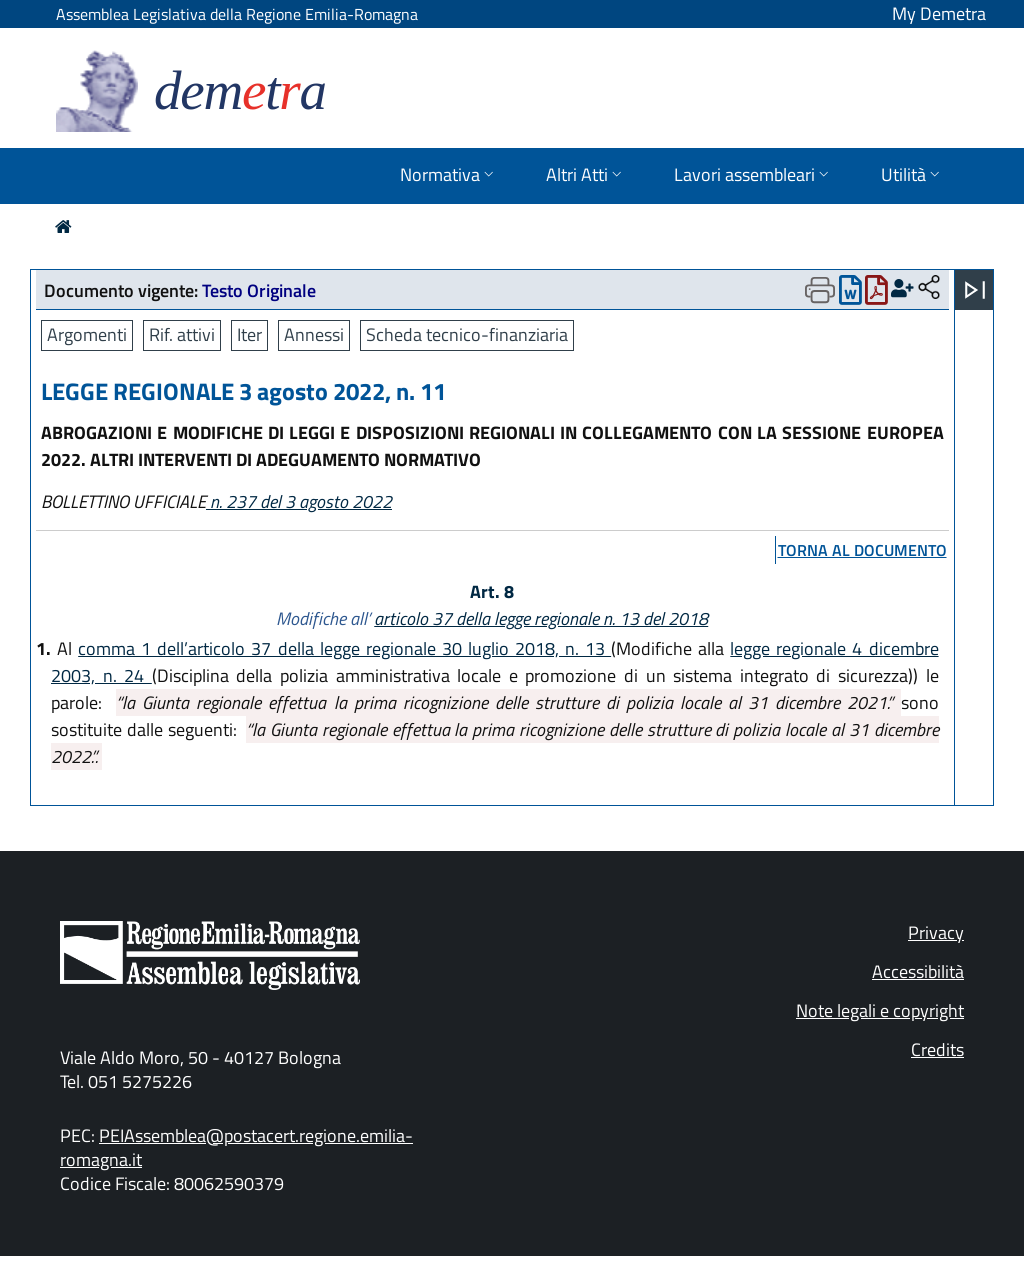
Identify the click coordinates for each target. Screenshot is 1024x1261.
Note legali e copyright (880, 1010)
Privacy (936, 932)
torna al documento (862, 550)
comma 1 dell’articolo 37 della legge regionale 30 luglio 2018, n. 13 (344, 648)
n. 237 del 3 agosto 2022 (299, 501)
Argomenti (87, 334)
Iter (249, 334)
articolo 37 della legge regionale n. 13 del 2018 (541, 618)
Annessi (314, 334)
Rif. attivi (182, 334)
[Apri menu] (975, 290)
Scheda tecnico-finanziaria (467, 334)
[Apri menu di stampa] (820, 290)
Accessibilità (918, 971)
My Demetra (939, 13)
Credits (937, 1049)
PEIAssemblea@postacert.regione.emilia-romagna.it (236, 1147)
